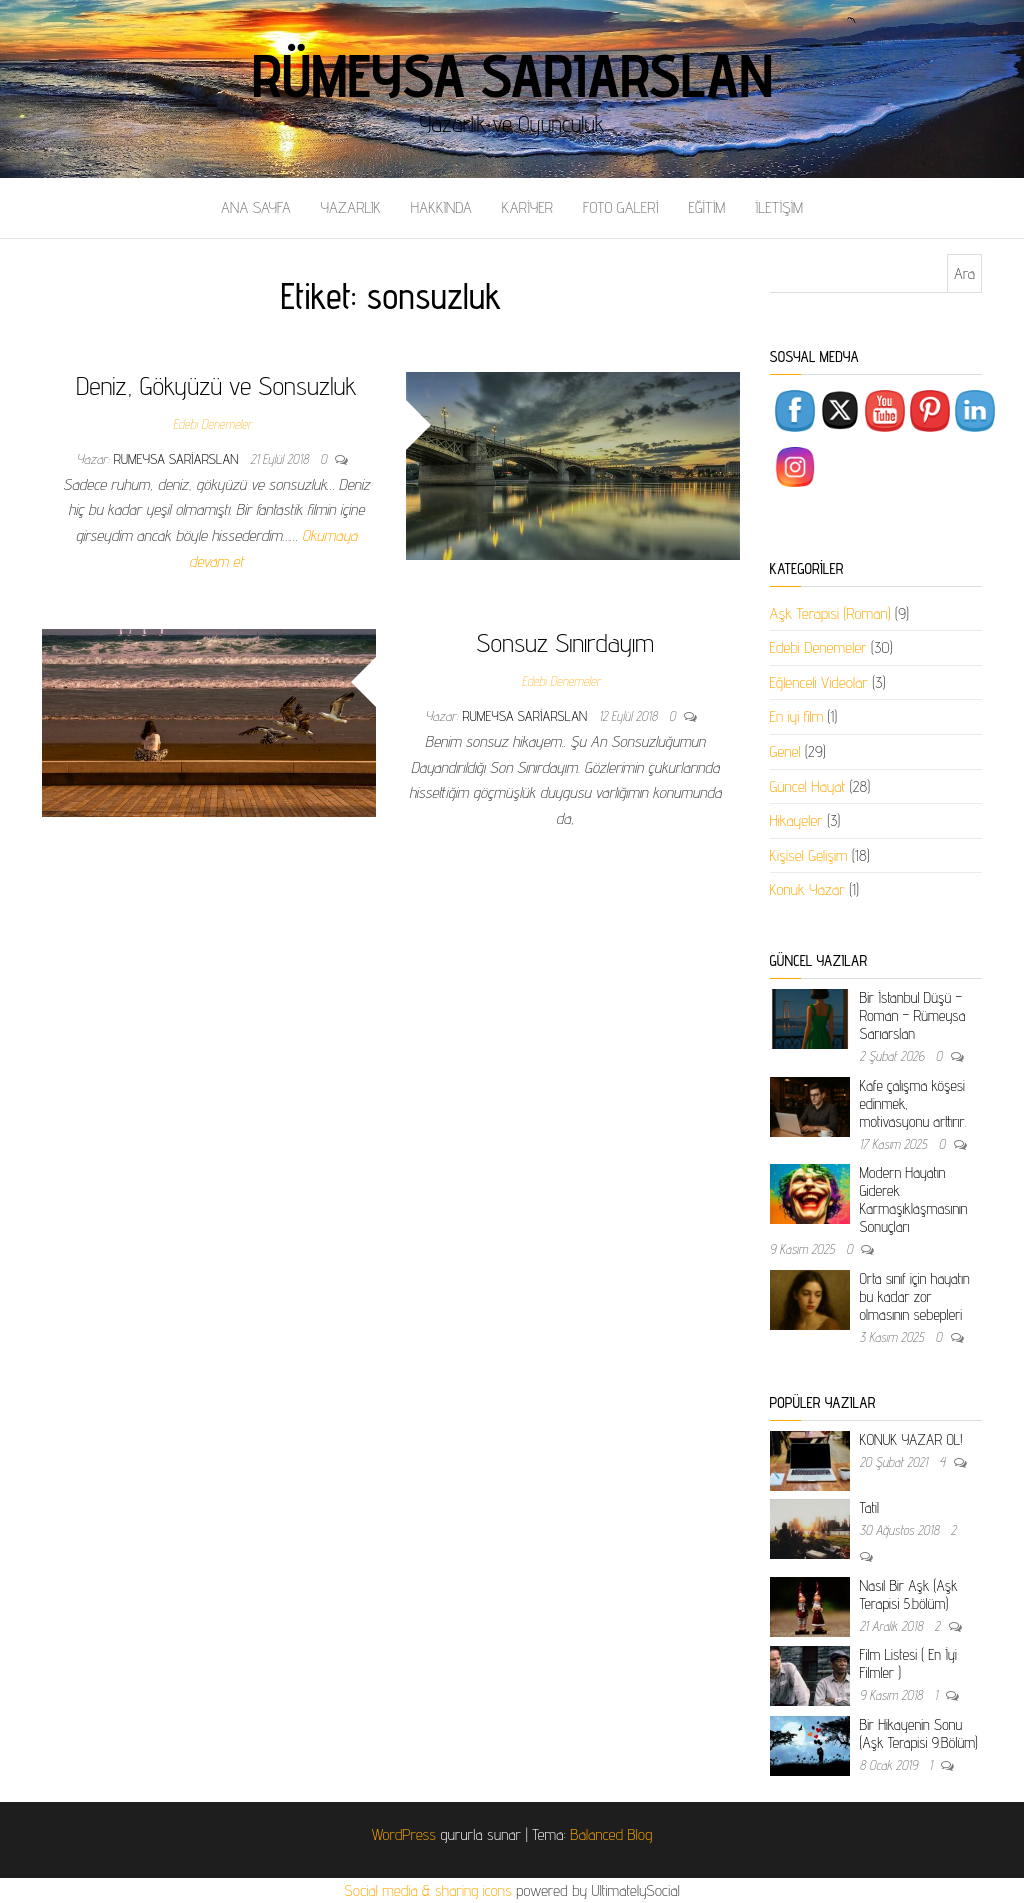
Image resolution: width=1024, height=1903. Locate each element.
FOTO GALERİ (621, 207)
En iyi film (797, 716)
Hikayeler (796, 820)
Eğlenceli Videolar (819, 682)
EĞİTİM (706, 207)
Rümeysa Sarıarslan (512, 75)
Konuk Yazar (807, 889)
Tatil (869, 1507)
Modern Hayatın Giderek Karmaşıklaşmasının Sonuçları (914, 1199)
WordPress (404, 1834)
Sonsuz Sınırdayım (564, 642)
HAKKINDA (441, 207)
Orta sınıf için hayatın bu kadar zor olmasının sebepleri (915, 1296)
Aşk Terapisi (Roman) (830, 613)
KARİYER (527, 207)
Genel (785, 751)
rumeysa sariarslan (178, 459)
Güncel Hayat (808, 786)
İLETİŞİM (779, 207)
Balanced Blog (611, 1834)
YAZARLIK (351, 207)
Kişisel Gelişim (809, 855)
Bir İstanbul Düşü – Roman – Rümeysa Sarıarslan (913, 1015)
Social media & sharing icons (430, 1890)
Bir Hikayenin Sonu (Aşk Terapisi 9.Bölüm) (919, 1733)
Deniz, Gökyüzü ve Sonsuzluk (216, 385)
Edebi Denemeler (212, 424)
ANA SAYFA (256, 207)
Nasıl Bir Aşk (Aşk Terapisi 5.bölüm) (909, 1594)
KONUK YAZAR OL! (911, 1439)
